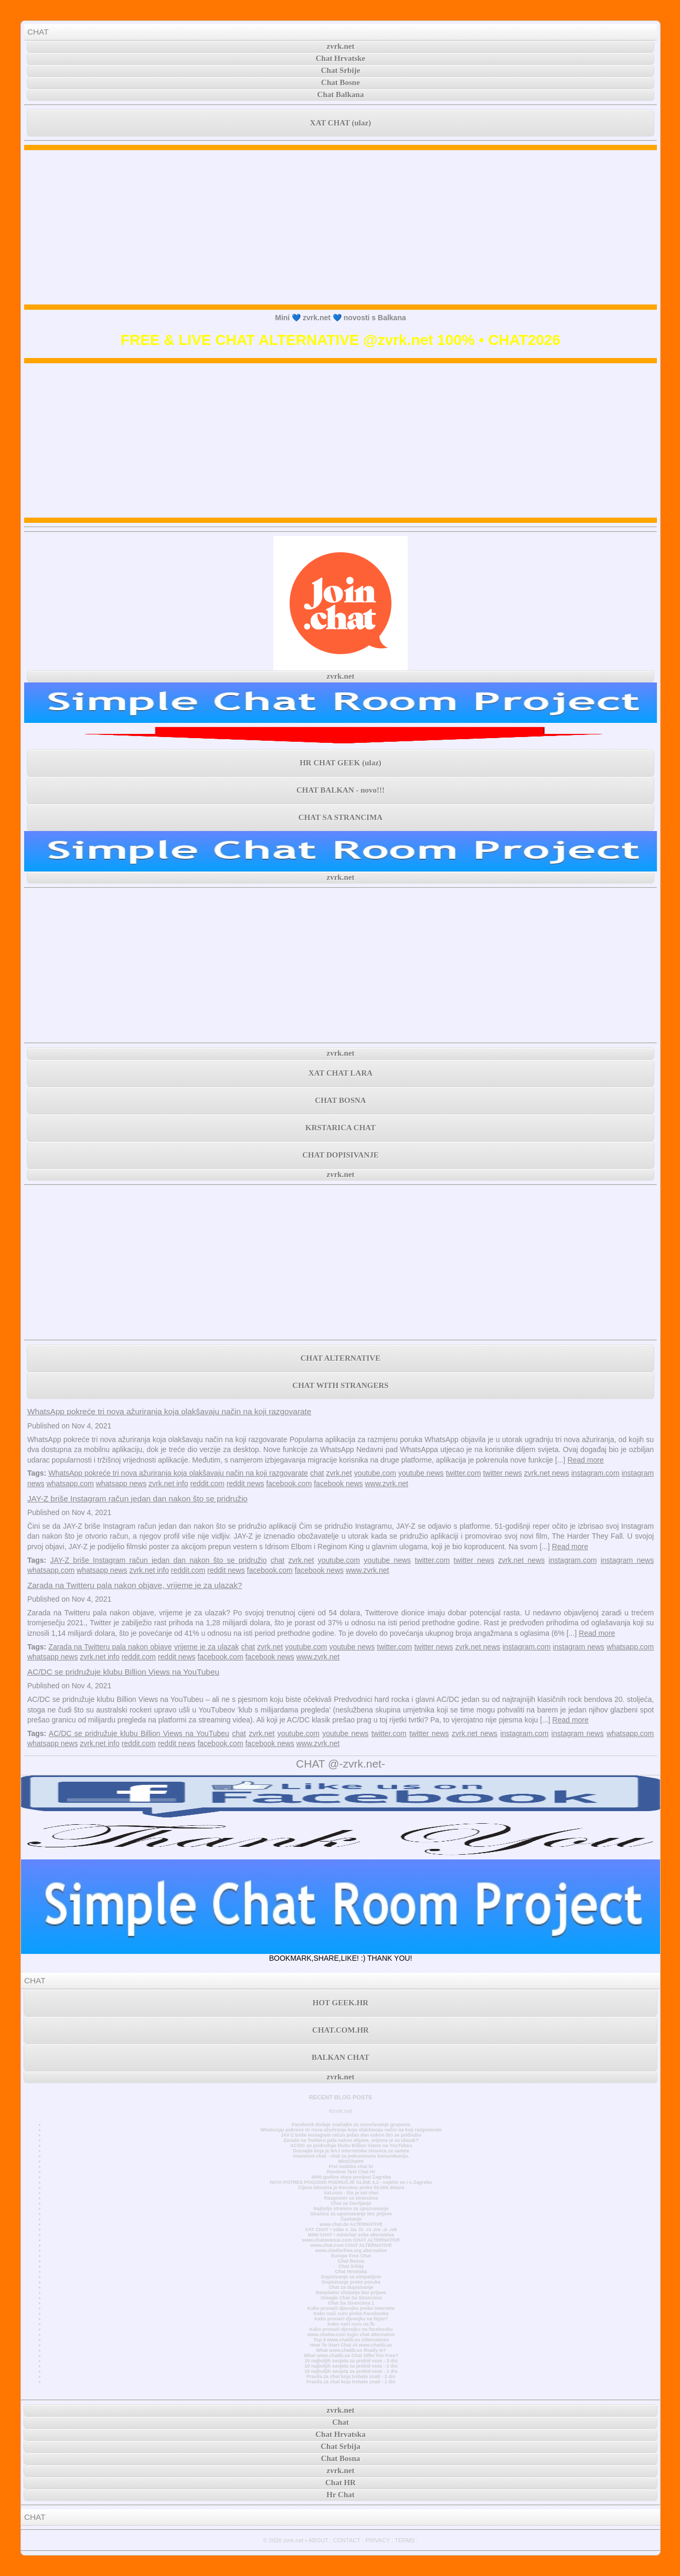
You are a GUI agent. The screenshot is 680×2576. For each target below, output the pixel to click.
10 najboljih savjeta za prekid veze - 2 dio (351, 2366)
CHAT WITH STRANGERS (340, 1385)
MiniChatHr (351, 2161)
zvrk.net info (168, 1483)
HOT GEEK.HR (340, 2003)
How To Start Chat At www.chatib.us (351, 2345)
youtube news (421, 1473)
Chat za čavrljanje (351, 2203)
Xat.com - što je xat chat (351, 2192)
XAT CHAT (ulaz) (340, 123)
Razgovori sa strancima (351, 2198)
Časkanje (351, 2219)
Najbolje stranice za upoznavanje (350, 2208)
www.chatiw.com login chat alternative (351, 2334)
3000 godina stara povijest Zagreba (351, 2177)
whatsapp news (121, 1483)
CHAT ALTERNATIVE (340, 1358)
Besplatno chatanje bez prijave (351, 2292)
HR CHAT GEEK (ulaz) (340, 763)
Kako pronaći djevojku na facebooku (351, 2329)
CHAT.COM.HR (340, 2030)
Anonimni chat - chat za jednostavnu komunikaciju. (351, 2156)
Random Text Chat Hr (351, 2171)
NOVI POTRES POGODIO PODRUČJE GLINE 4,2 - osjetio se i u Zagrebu (351, 2182)
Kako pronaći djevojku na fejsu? (351, 2318)
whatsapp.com (69, 1483)
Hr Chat (340, 2494)
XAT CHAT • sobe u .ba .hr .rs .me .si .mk (351, 2229)
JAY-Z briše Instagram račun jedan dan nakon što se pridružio (137, 1498)
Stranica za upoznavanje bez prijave (351, 2213)
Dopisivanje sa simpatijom (351, 2276)
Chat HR (340, 2482)
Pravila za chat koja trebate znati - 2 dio (351, 2376)
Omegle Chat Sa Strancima (351, 2297)
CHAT (38, 31)
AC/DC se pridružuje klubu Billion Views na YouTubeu (123, 1671)
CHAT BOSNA (340, 1100)
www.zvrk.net (386, 1483)
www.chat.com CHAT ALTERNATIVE (350, 2245)
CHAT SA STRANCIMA (340, 817)
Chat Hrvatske (341, 58)
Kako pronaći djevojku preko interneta (351, 2308)
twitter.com (463, 1473)
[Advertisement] (340, 227)
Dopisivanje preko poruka (351, 2282)
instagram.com (595, 1473)
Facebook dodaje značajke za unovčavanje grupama (351, 2124)
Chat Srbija (351, 2266)
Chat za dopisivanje (350, 2287)
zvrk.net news (546, 1473)
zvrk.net (341, 46)
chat (317, 1473)
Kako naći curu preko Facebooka (350, 2313)
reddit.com (207, 1483)
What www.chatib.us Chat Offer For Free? (351, 2355)
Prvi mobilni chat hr (350, 2166)
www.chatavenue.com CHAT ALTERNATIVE (351, 2240)
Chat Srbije (340, 70)
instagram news (627, 1560)
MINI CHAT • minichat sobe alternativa (351, 2234)
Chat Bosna (351, 2261)
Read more (585, 1460)
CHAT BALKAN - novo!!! (340, 790)
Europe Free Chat (351, 2255)
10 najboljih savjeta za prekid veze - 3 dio (351, 2360)
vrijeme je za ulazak (206, 1647)
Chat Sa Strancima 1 (351, 2303)
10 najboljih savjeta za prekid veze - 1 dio (351, 2371)
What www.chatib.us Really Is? (351, 2350)
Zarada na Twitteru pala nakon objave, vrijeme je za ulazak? (134, 1585)
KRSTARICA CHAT (340, 1127)
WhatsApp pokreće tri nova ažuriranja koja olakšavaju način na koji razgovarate (169, 1411)
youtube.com (375, 1473)
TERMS (405, 2540)
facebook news (338, 1483)
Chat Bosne (340, 82)
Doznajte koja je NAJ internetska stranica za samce (351, 2150)
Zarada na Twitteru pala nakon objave (110, 1647)
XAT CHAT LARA (341, 1073)
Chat (340, 2422)
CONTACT (346, 2540)
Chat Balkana (340, 94)
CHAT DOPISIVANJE (340, 1155)
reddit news (245, 1483)
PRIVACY (377, 2540)
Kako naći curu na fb (351, 2324)
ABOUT (318, 2540)
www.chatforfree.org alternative (351, 2250)
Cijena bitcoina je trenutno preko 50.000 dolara (351, 2187)
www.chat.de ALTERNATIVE (351, 2224)
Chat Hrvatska (351, 2271)
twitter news (502, 1473)
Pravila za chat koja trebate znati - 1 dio (351, 2381)
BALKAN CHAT (340, 2057)
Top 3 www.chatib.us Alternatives (351, 2339)
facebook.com (289, 1483)
